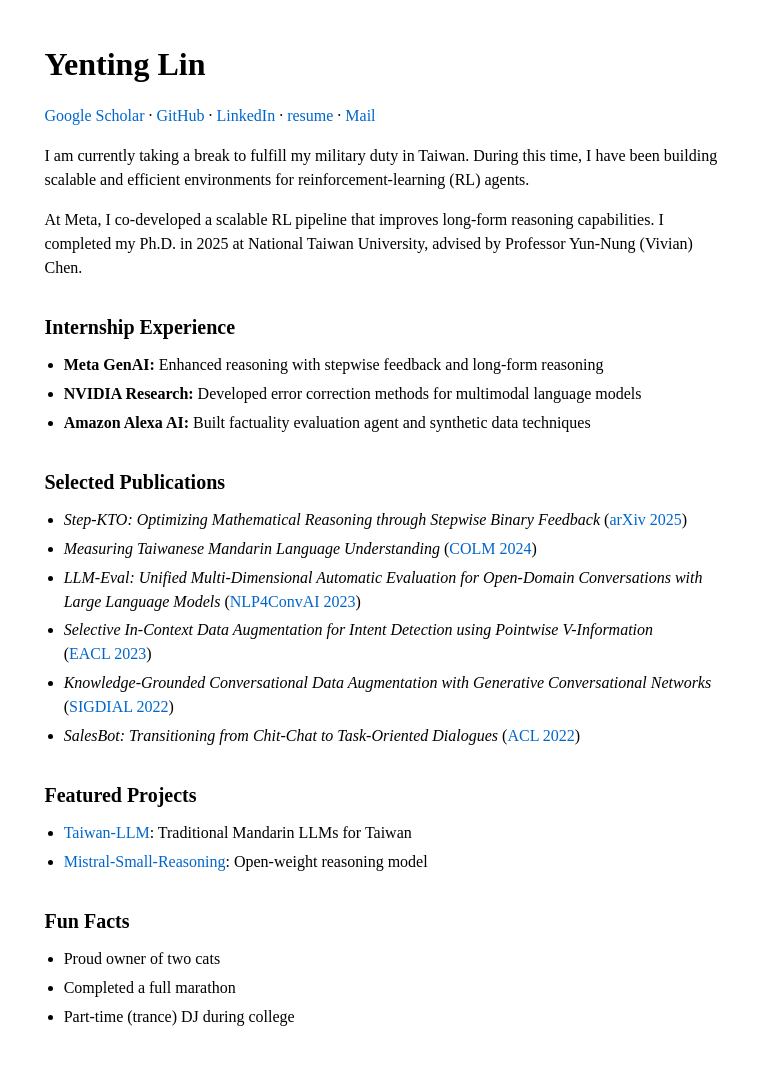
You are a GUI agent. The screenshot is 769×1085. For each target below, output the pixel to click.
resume (310, 115)
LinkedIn (245, 115)
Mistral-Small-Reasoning (145, 861)
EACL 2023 (107, 653)
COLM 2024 (490, 548)
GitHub (180, 115)
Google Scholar (95, 115)
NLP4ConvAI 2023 (293, 601)
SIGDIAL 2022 (118, 706)
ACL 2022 (540, 735)
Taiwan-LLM (107, 832)
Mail (360, 115)
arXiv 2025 (645, 519)
